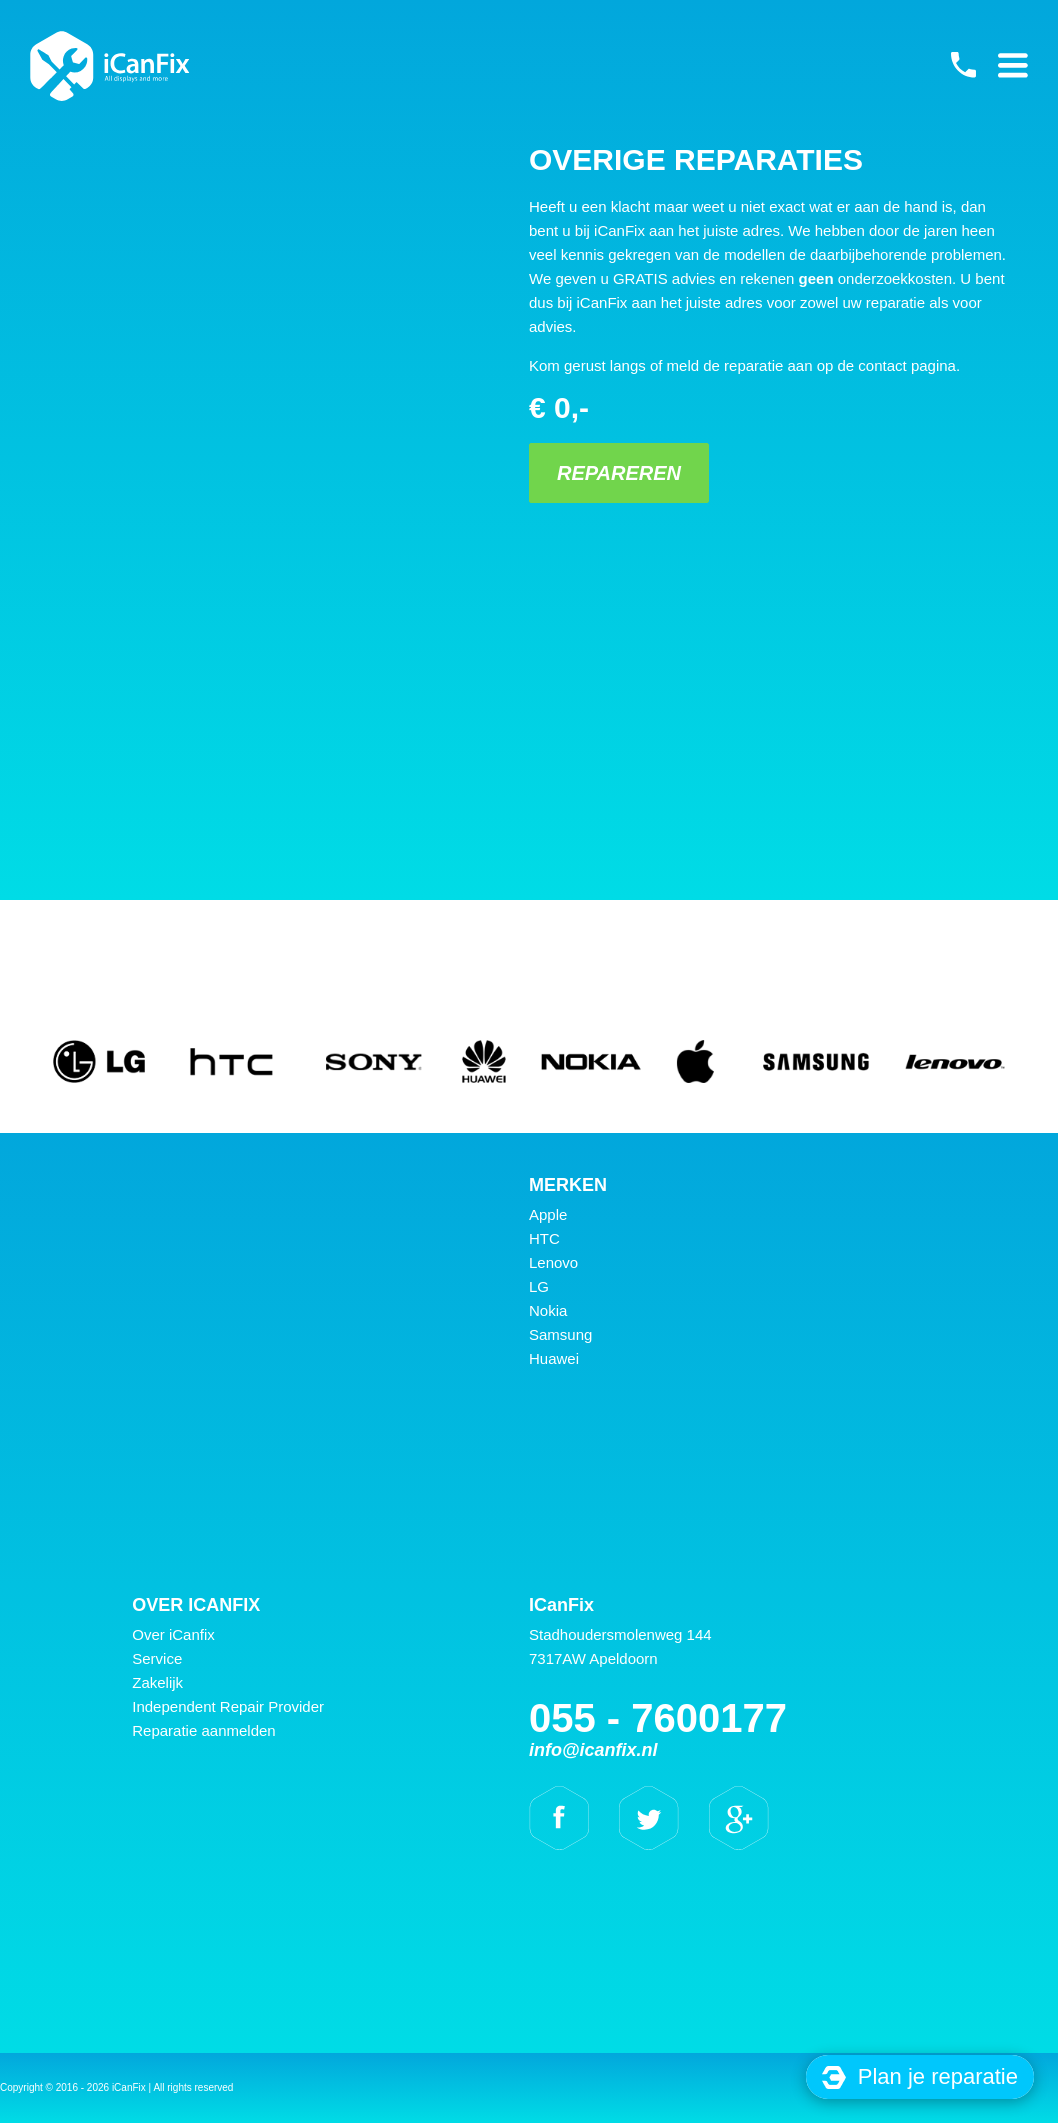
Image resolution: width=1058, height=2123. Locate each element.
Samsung (560, 1334)
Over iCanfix (173, 1634)
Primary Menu (1013, 65)
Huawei (554, 1358)
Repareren (619, 473)
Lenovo (553, 1262)
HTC (544, 1238)
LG (539, 1286)
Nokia (548, 1310)
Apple (548, 1214)
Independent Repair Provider (228, 1706)
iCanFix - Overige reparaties (110, 66)
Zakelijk (157, 1682)
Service (157, 1658)
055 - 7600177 (963, 65)
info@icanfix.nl (593, 1750)
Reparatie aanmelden (203, 1730)
